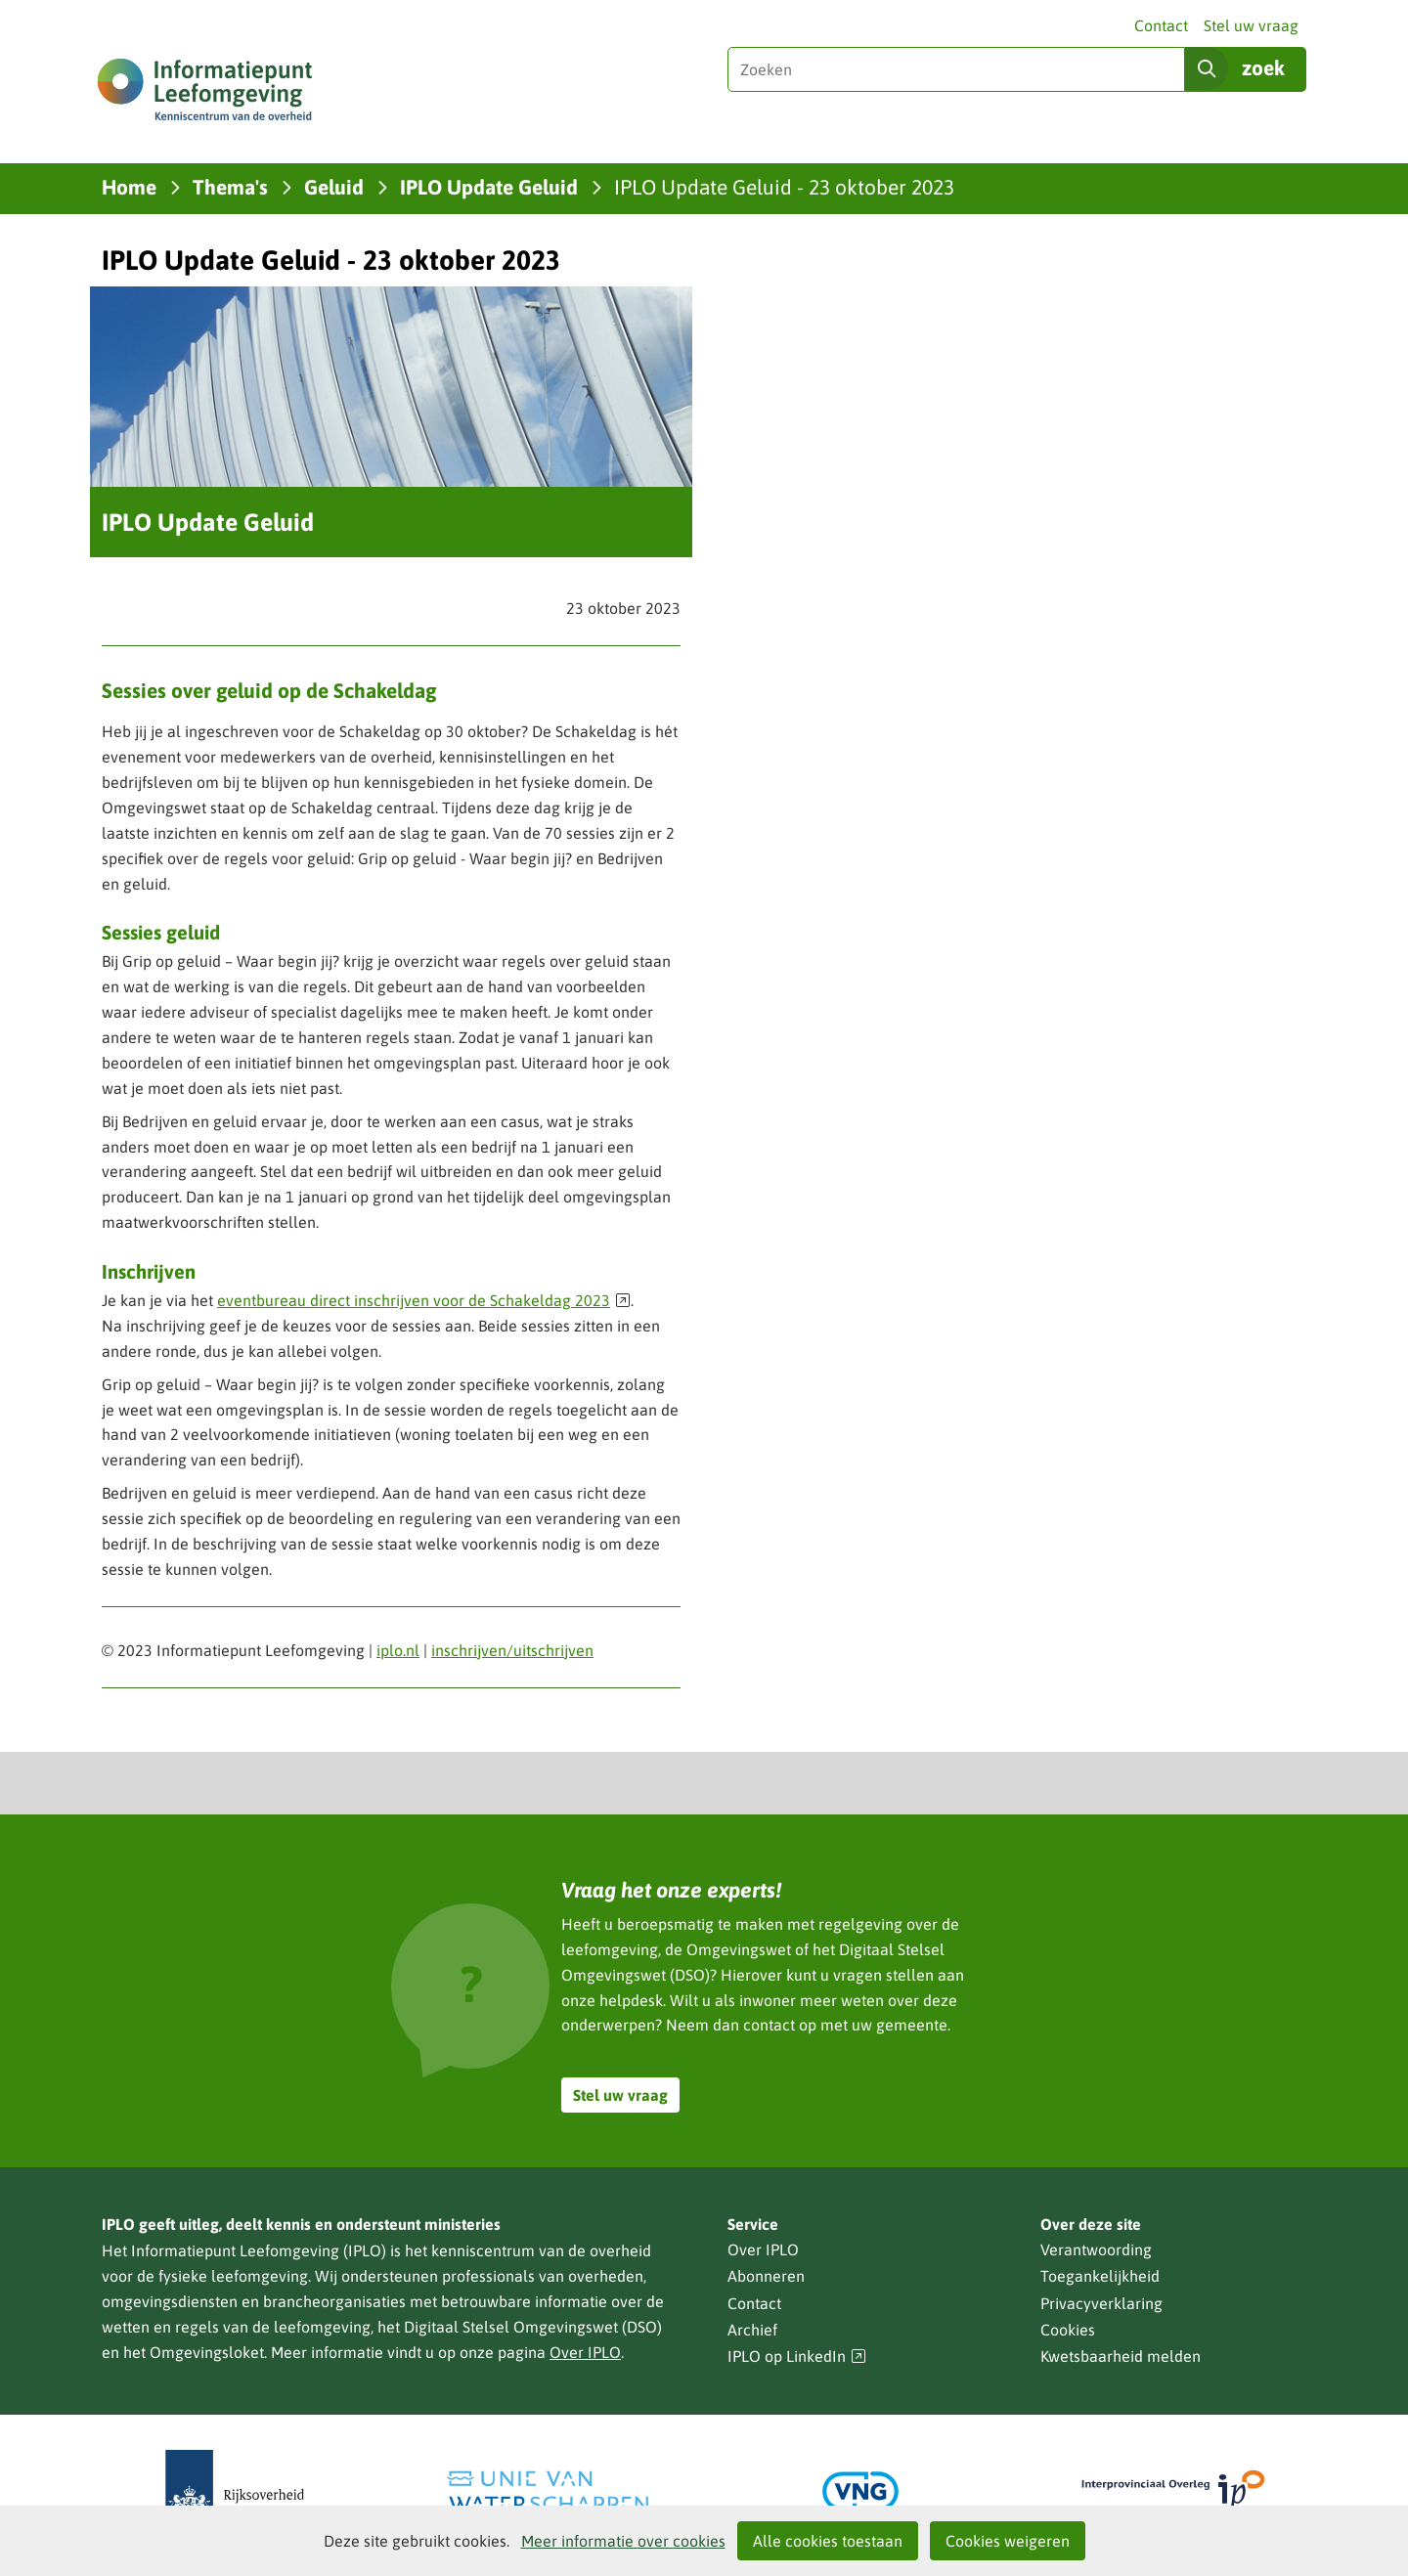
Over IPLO (585, 2352)
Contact (1161, 25)
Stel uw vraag (1251, 25)
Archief (752, 2329)
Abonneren (766, 2276)
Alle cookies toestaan (827, 2541)
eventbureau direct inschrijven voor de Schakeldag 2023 (424, 1300)
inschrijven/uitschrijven (512, 1650)
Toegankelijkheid (1100, 2276)
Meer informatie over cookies (623, 2541)
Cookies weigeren (1008, 2541)
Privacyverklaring (1101, 2303)
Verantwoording (1096, 2249)
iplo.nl (397, 1650)
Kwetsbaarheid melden (1120, 2356)
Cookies (1067, 2329)
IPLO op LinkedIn (796, 2356)
